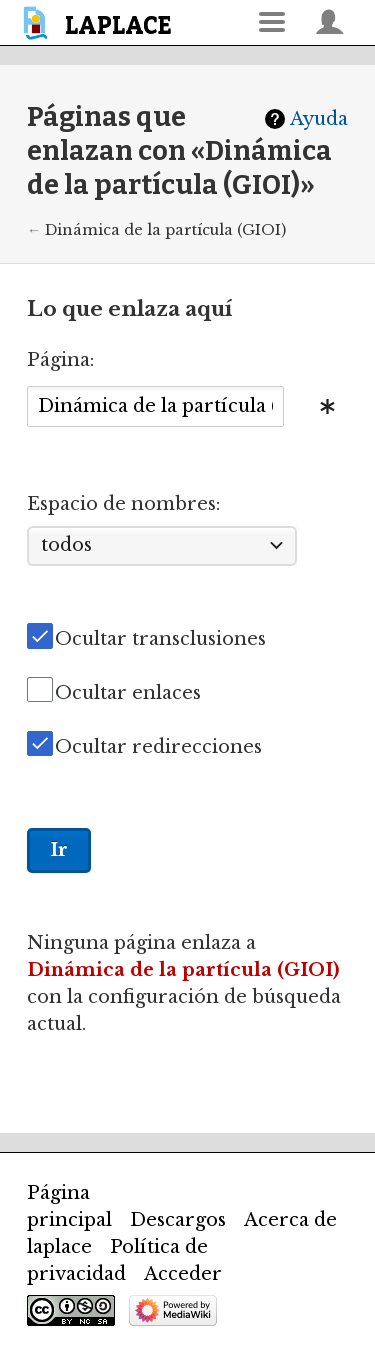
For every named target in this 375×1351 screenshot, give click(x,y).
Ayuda (319, 119)
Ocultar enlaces (128, 693)
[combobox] (155, 406)
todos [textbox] (66, 545)
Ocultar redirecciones (158, 747)
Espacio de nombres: (123, 504)
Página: (60, 360)
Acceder (183, 1274)
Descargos (178, 1220)
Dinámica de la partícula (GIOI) (165, 230)
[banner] (100, 22)
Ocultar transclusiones (160, 639)
